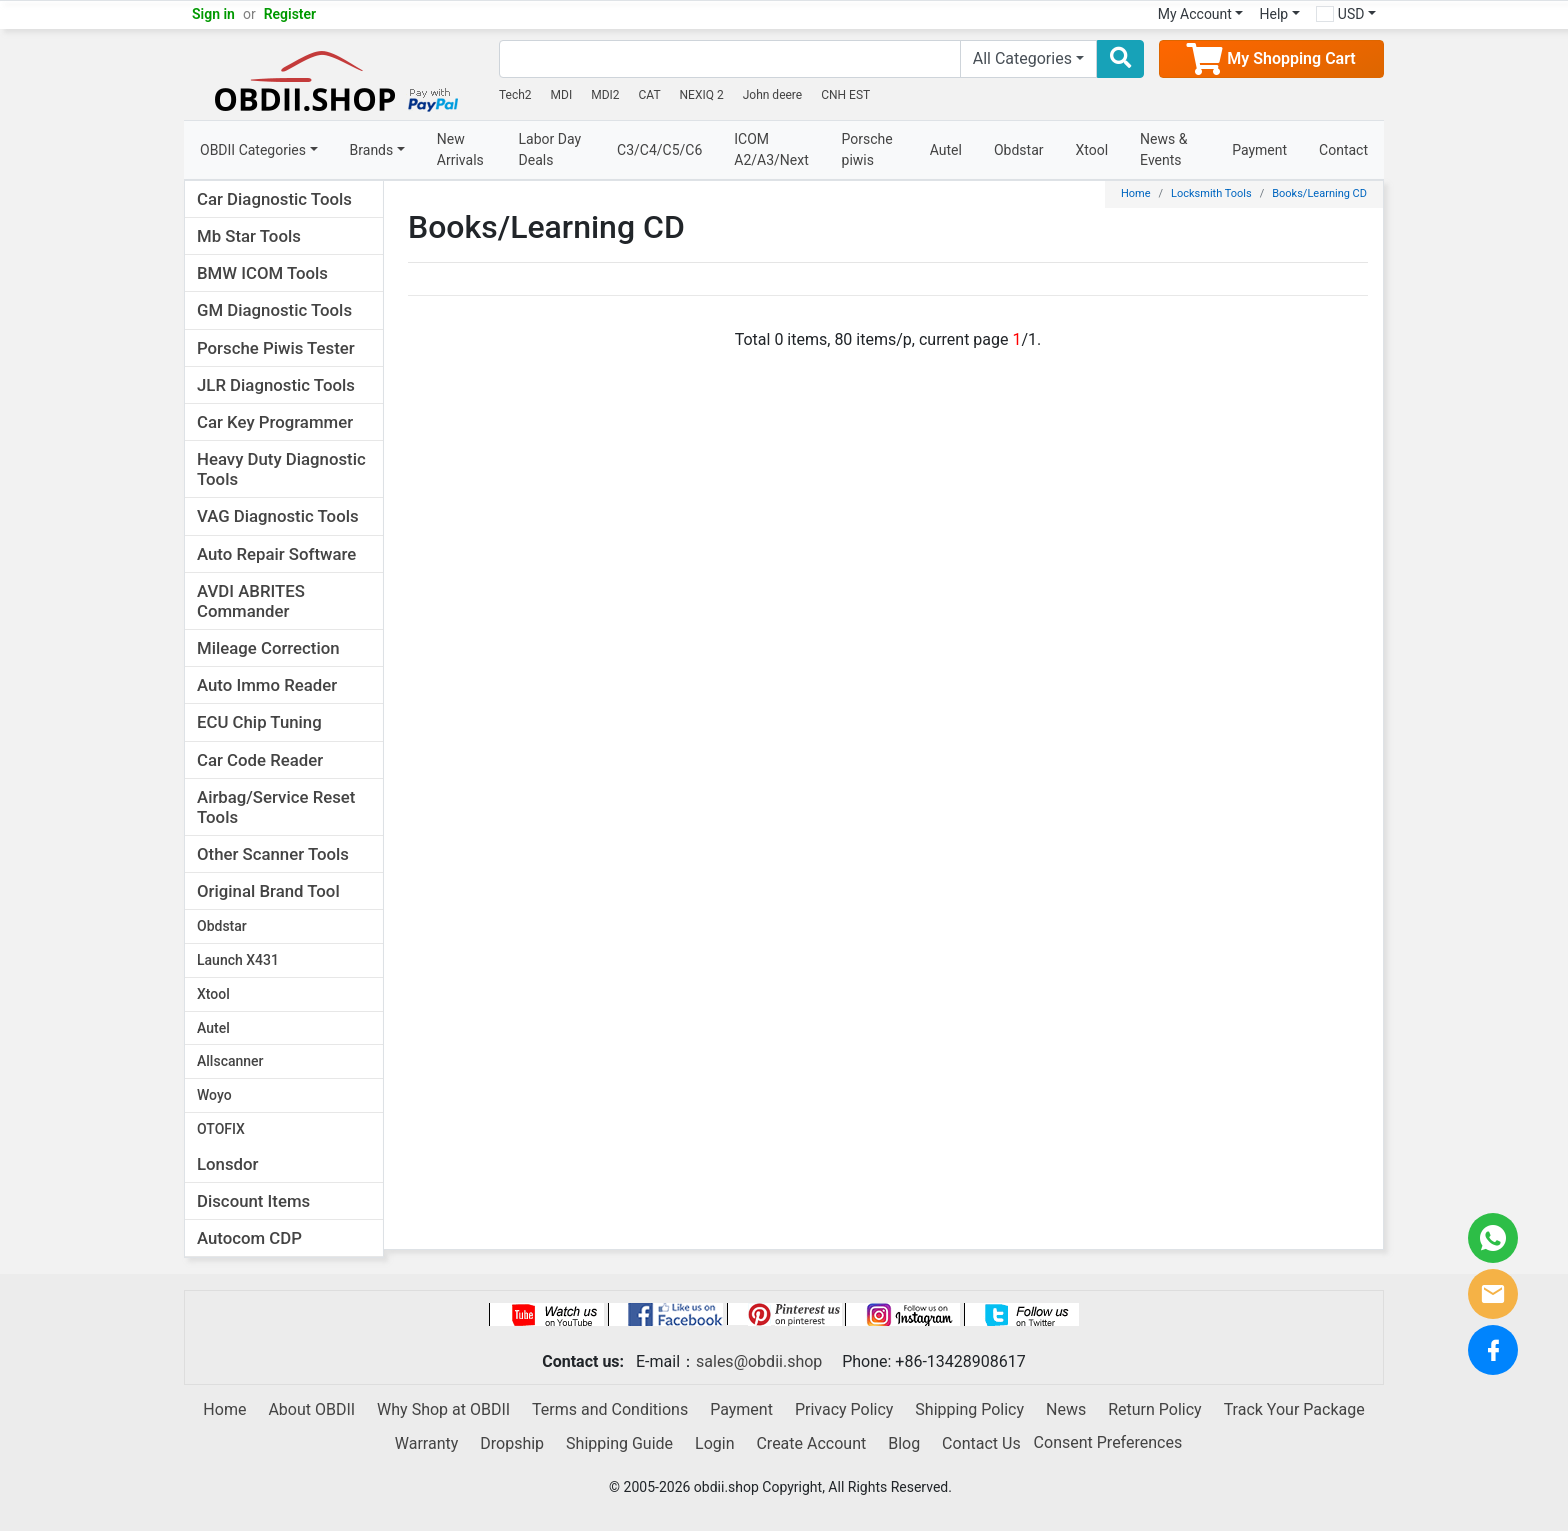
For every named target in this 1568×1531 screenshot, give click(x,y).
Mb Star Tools (249, 236)
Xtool (1092, 150)
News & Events (1163, 149)
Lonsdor (227, 1164)
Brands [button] (372, 150)
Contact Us (981, 1443)
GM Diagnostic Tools (274, 310)
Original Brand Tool (268, 891)
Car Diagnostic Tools (274, 199)
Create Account (811, 1443)
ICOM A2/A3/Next (771, 149)
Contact (1343, 150)
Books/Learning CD (1319, 193)
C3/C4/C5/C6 (659, 150)
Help (1273, 14)
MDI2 (605, 95)
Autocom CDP (249, 1238)
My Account (1195, 14)
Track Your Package (1294, 1409)
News (1066, 1409)
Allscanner (230, 1061)
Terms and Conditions (610, 1409)
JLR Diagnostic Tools (276, 385)
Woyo (214, 1095)
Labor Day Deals (550, 149)
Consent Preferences (1108, 1442)
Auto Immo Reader (267, 685)
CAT (650, 95)
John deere (773, 95)
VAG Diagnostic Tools (278, 516)
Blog (904, 1443)
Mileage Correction (268, 648)
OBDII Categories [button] (253, 150)
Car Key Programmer (275, 422)
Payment (1259, 150)
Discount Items (253, 1201)
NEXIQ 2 (702, 95)
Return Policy (1154, 1409)
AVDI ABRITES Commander (251, 601)
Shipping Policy (969, 1409)
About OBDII (311, 1409)
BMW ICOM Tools (262, 273)
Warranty (427, 1443)
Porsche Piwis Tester (276, 348)
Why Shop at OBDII (443, 1409)
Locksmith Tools (1211, 193)
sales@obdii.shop (759, 1361)
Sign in (213, 14)
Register (290, 14)
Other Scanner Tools (273, 854)
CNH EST (845, 95)
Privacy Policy (844, 1409)
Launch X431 (238, 960)
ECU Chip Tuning (259, 722)
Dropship (512, 1443)
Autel (946, 150)
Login (714, 1443)
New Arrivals (460, 149)
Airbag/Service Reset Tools (276, 807)
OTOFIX (221, 1129)
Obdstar (1019, 150)
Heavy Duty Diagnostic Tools (281, 469)
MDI (562, 95)
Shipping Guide (619, 1443)
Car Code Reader (260, 760)
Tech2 (515, 95)
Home (1136, 193)
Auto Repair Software (276, 554)
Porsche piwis (867, 149)
